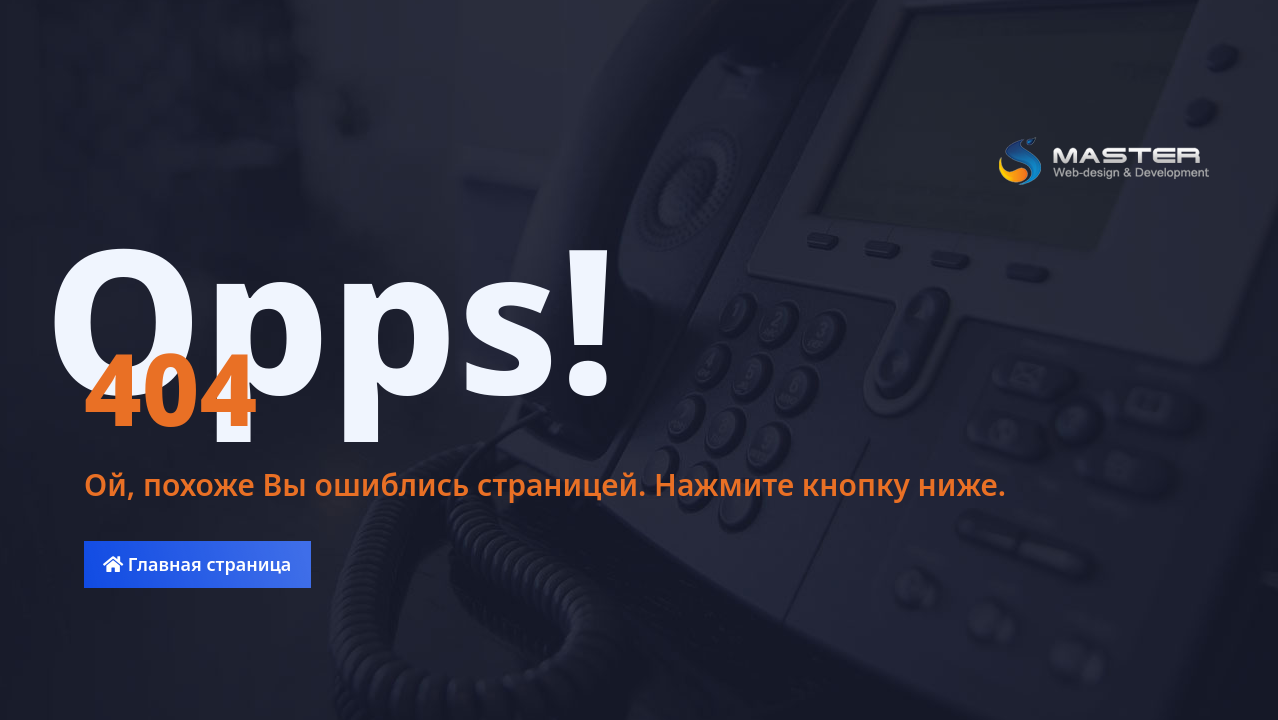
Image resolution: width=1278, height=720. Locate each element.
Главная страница (197, 564)
